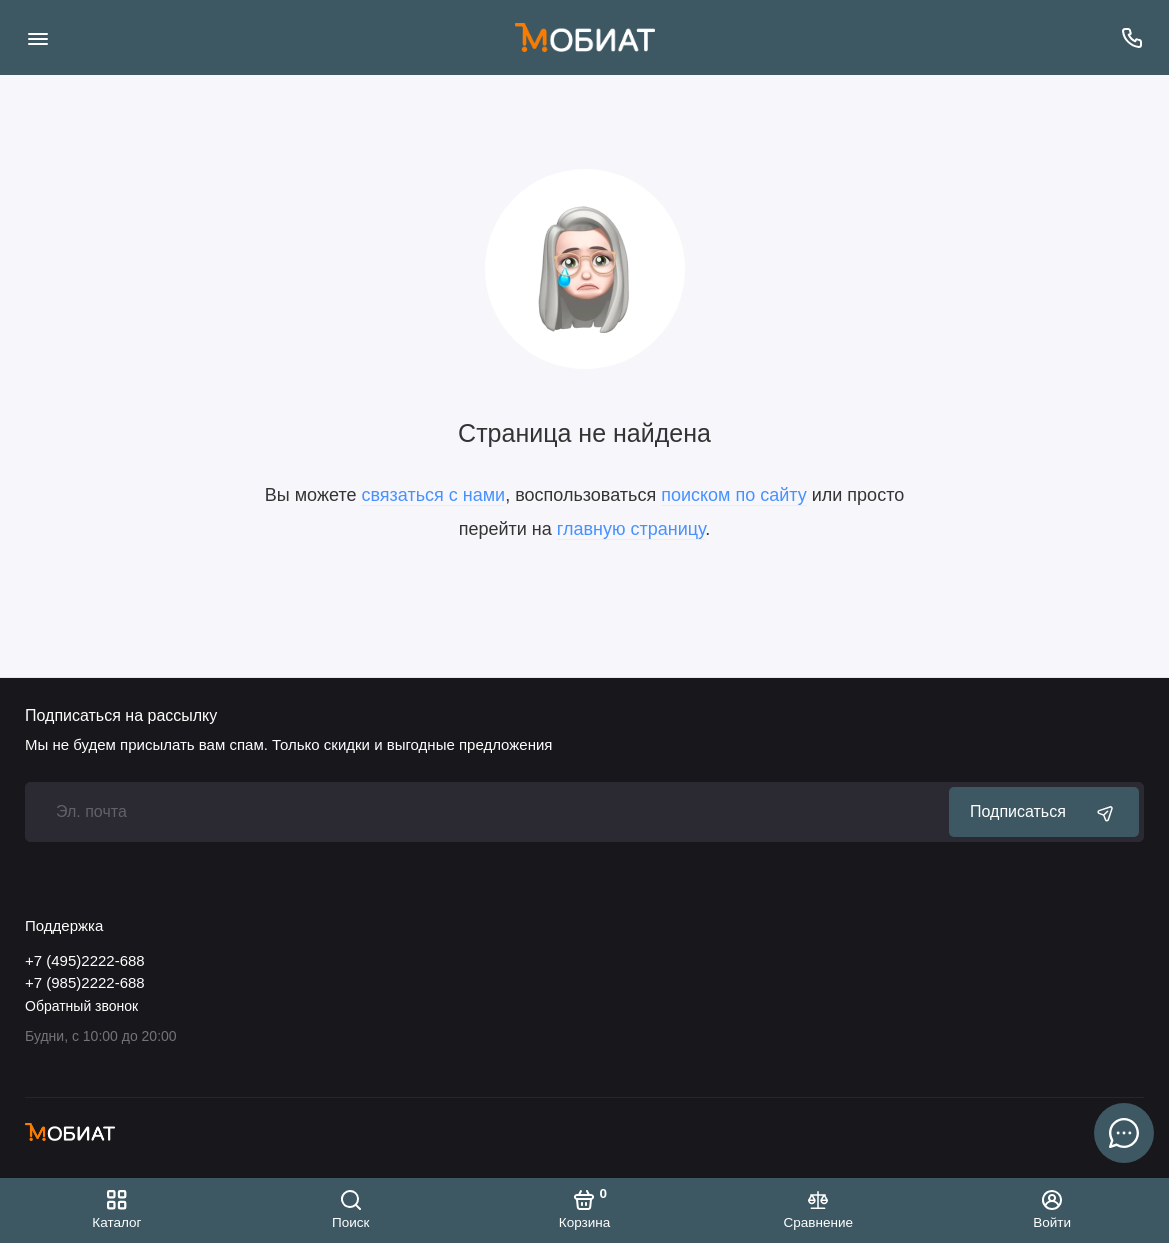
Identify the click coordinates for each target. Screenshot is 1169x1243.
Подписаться (1044, 812)
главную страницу (631, 529)
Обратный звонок (81, 1006)
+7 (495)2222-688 (85, 960)
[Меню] (37, 37)
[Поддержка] (1131, 37)
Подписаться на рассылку (121, 716)
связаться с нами (433, 495)
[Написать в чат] (1124, 1133)
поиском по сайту (734, 495)
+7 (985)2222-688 (85, 982)
